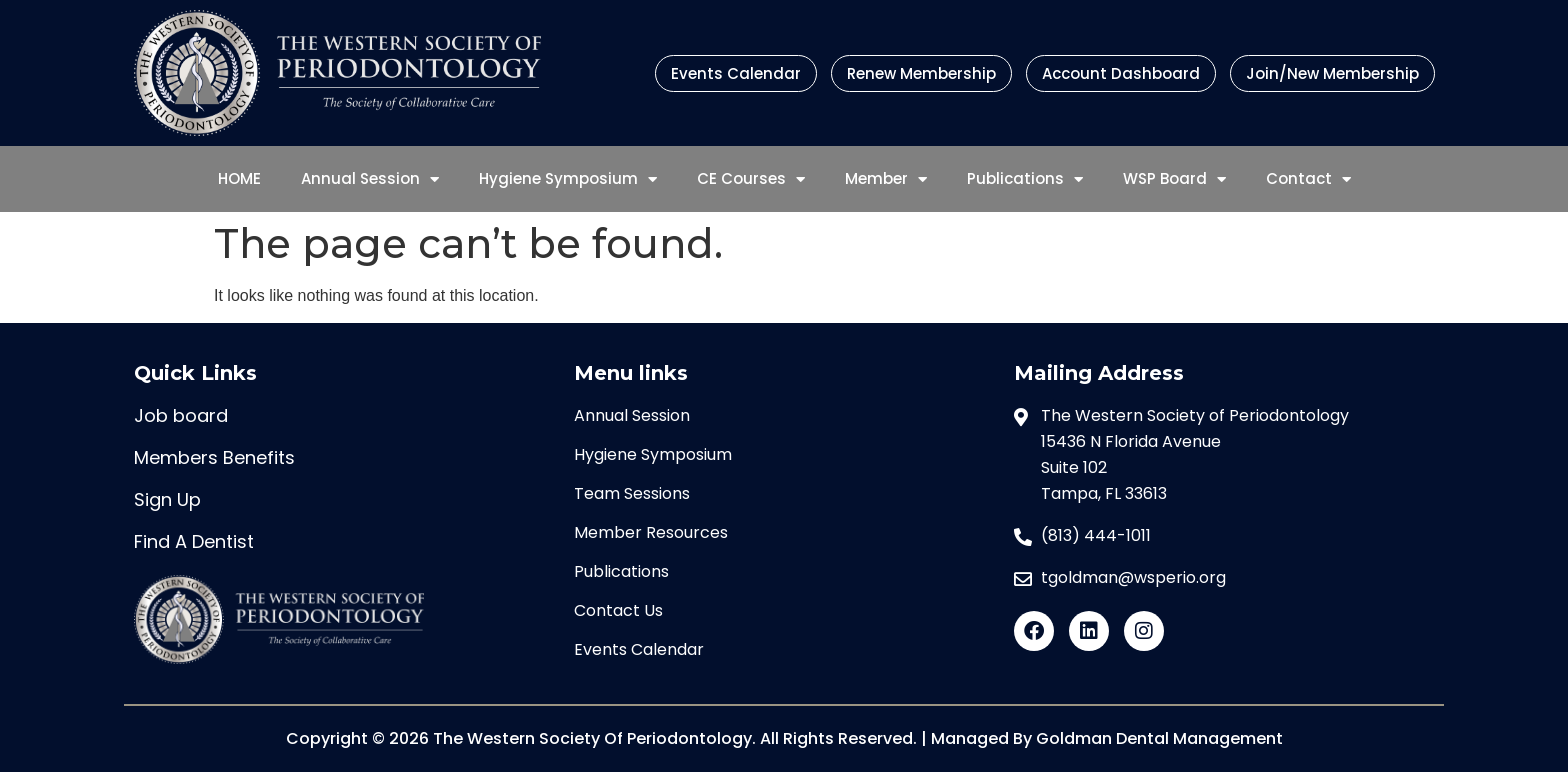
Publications (1025, 179)
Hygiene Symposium (568, 179)
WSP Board (1174, 179)
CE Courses (751, 179)
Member (886, 179)
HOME (239, 178)
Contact (1308, 179)
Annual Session (370, 179)
